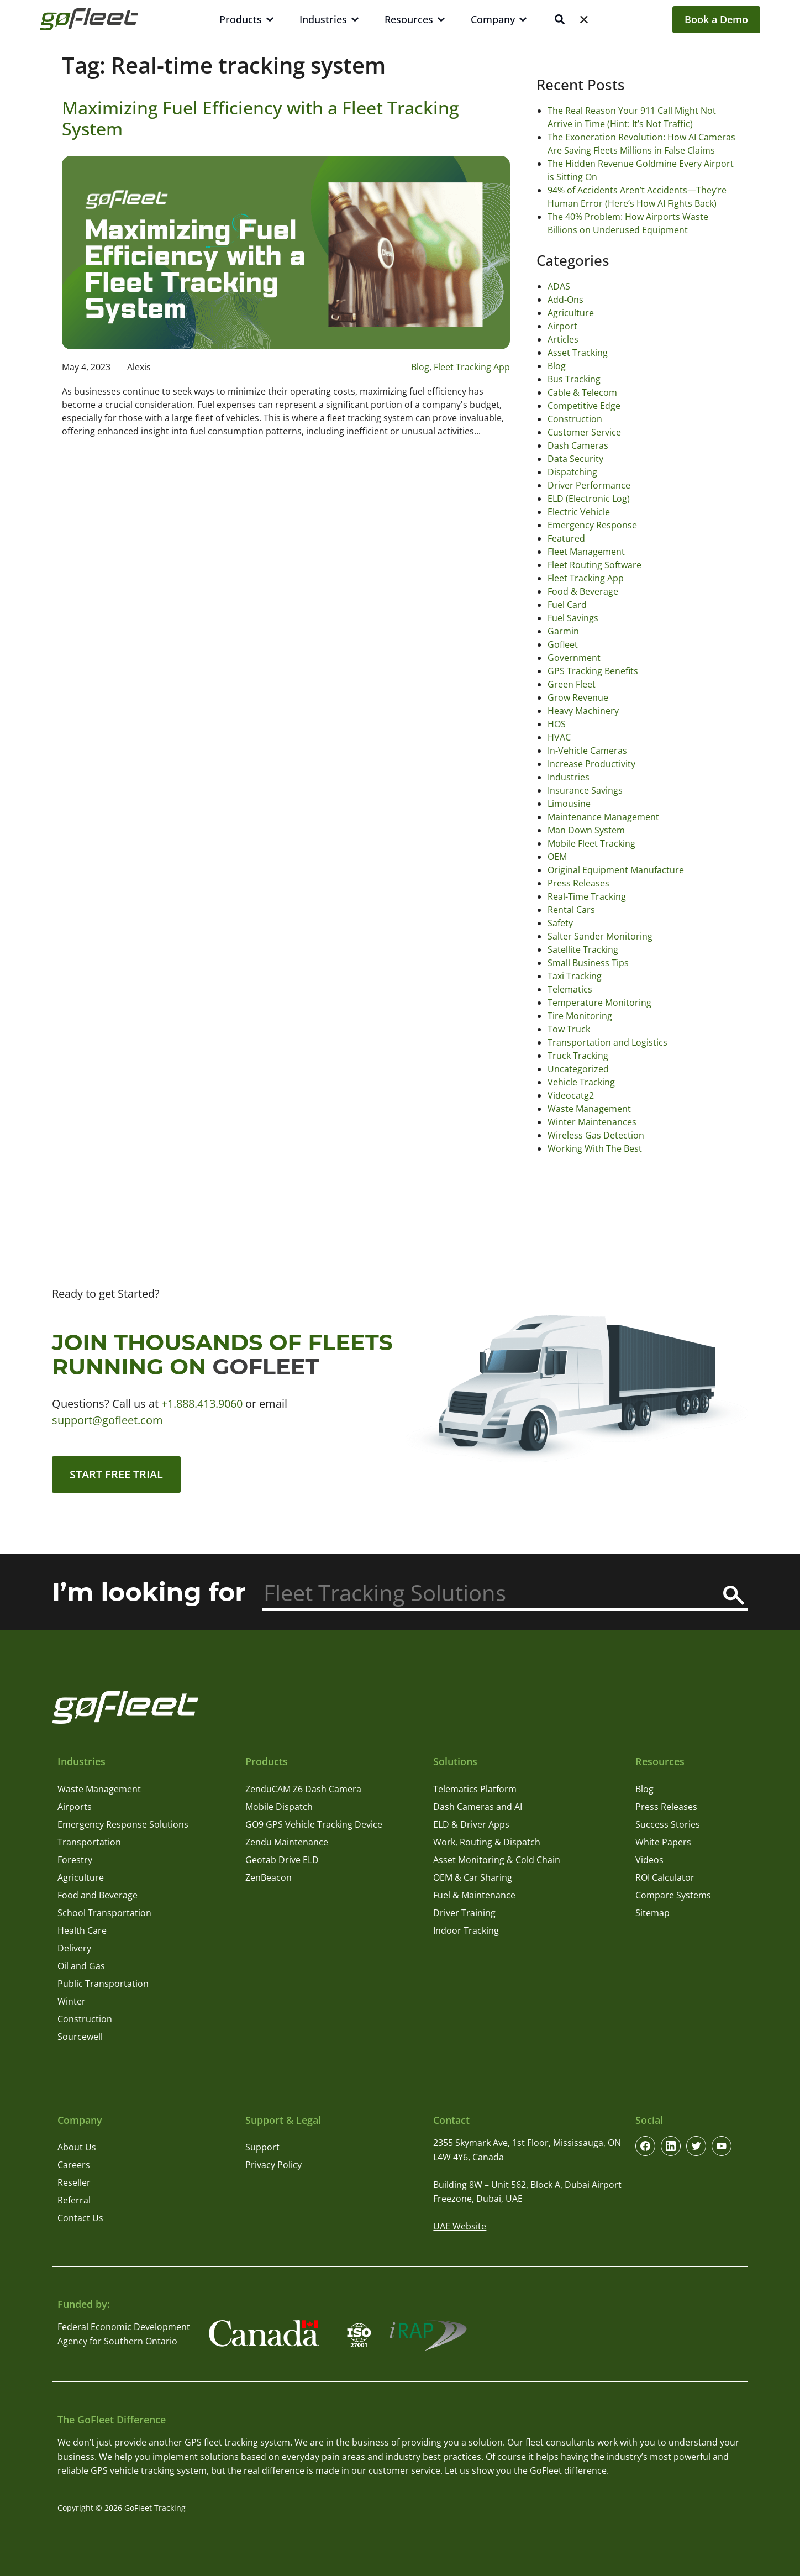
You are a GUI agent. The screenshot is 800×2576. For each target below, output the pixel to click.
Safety (560, 923)
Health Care (82, 1930)
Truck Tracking (578, 1056)
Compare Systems (673, 1895)
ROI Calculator (664, 1877)
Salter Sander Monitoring (600, 936)
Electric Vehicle (579, 512)
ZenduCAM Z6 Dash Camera (303, 1789)
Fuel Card (567, 605)
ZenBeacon (268, 1877)
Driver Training (464, 1913)
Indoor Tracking (466, 1930)
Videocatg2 (571, 1095)
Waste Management (589, 1109)
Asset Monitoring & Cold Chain (496, 1860)
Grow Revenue (578, 697)
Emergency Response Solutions (122, 1824)
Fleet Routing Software (594, 565)
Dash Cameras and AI (477, 1807)
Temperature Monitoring (599, 1002)
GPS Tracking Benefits (593, 671)
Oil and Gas (81, 1966)
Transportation (89, 1842)
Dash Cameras (578, 445)
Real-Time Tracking (587, 896)
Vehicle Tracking (581, 1082)
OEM (557, 857)
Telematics (570, 989)
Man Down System (586, 830)
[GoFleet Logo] (89, 19)
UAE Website (459, 2226)
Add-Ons (565, 299)
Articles (563, 339)
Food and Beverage (97, 1895)
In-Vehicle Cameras (587, 750)
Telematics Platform (475, 1789)
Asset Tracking (578, 353)
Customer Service (584, 432)
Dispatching (572, 472)
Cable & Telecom (582, 392)
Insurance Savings (585, 790)
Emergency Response (592, 525)
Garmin (563, 631)
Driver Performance (589, 485)
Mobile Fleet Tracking (591, 843)
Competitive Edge (584, 406)
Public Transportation (103, 1983)
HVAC (559, 737)
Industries (569, 777)
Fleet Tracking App (472, 367)
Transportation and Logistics (607, 1042)
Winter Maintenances (592, 1122)
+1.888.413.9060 (202, 1403)
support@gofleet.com (107, 1420)
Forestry (74, 1860)
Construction (575, 419)
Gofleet (563, 644)
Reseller (74, 2182)
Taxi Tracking (575, 976)
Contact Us (80, 2218)
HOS (557, 724)
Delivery (74, 1948)
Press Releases (578, 883)
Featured (566, 538)
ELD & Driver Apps (471, 1824)
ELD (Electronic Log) (589, 498)
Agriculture (571, 313)
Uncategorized (578, 1069)
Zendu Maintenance (286, 1842)
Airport (562, 326)
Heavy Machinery (583, 711)
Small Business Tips (588, 963)
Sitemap (652, 1913)
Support (262, 2147)
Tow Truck (569, 1029)
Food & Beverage (583, 591)
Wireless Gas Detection (596, 1135)
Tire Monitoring (580, 1016)
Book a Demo (716, 19)
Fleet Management (586, 551)
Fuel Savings (573, 618)
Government (574, 658)
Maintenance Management (603, 817)
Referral (74, 2200)
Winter (71, 2001)
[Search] (734, 1595)
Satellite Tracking (583, 949)
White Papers (663, 1842)
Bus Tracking (574, 379)
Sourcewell (80, 2037)
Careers (73, 2165)
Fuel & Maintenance (474, 1895)
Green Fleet (572, 684)
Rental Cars (571, 910)
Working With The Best (595, 1148)
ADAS (559, 286)
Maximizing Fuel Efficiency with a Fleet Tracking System (260, 118)
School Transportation (104, 1913)
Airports (74, 1807)
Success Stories (667, 1824)
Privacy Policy (273, 2165)
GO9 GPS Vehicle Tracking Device (313, 1824)
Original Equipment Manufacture (616, 870)
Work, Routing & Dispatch (486, 1842)
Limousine (569, 804)
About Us (76, 2147)
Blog (420, 367)
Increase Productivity (591, 764)
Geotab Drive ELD (282, 1860)
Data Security (575, 459)
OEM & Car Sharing (472, 1877)
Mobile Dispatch (279, 1807)
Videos (649, 1860)
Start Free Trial (116, 1474)
